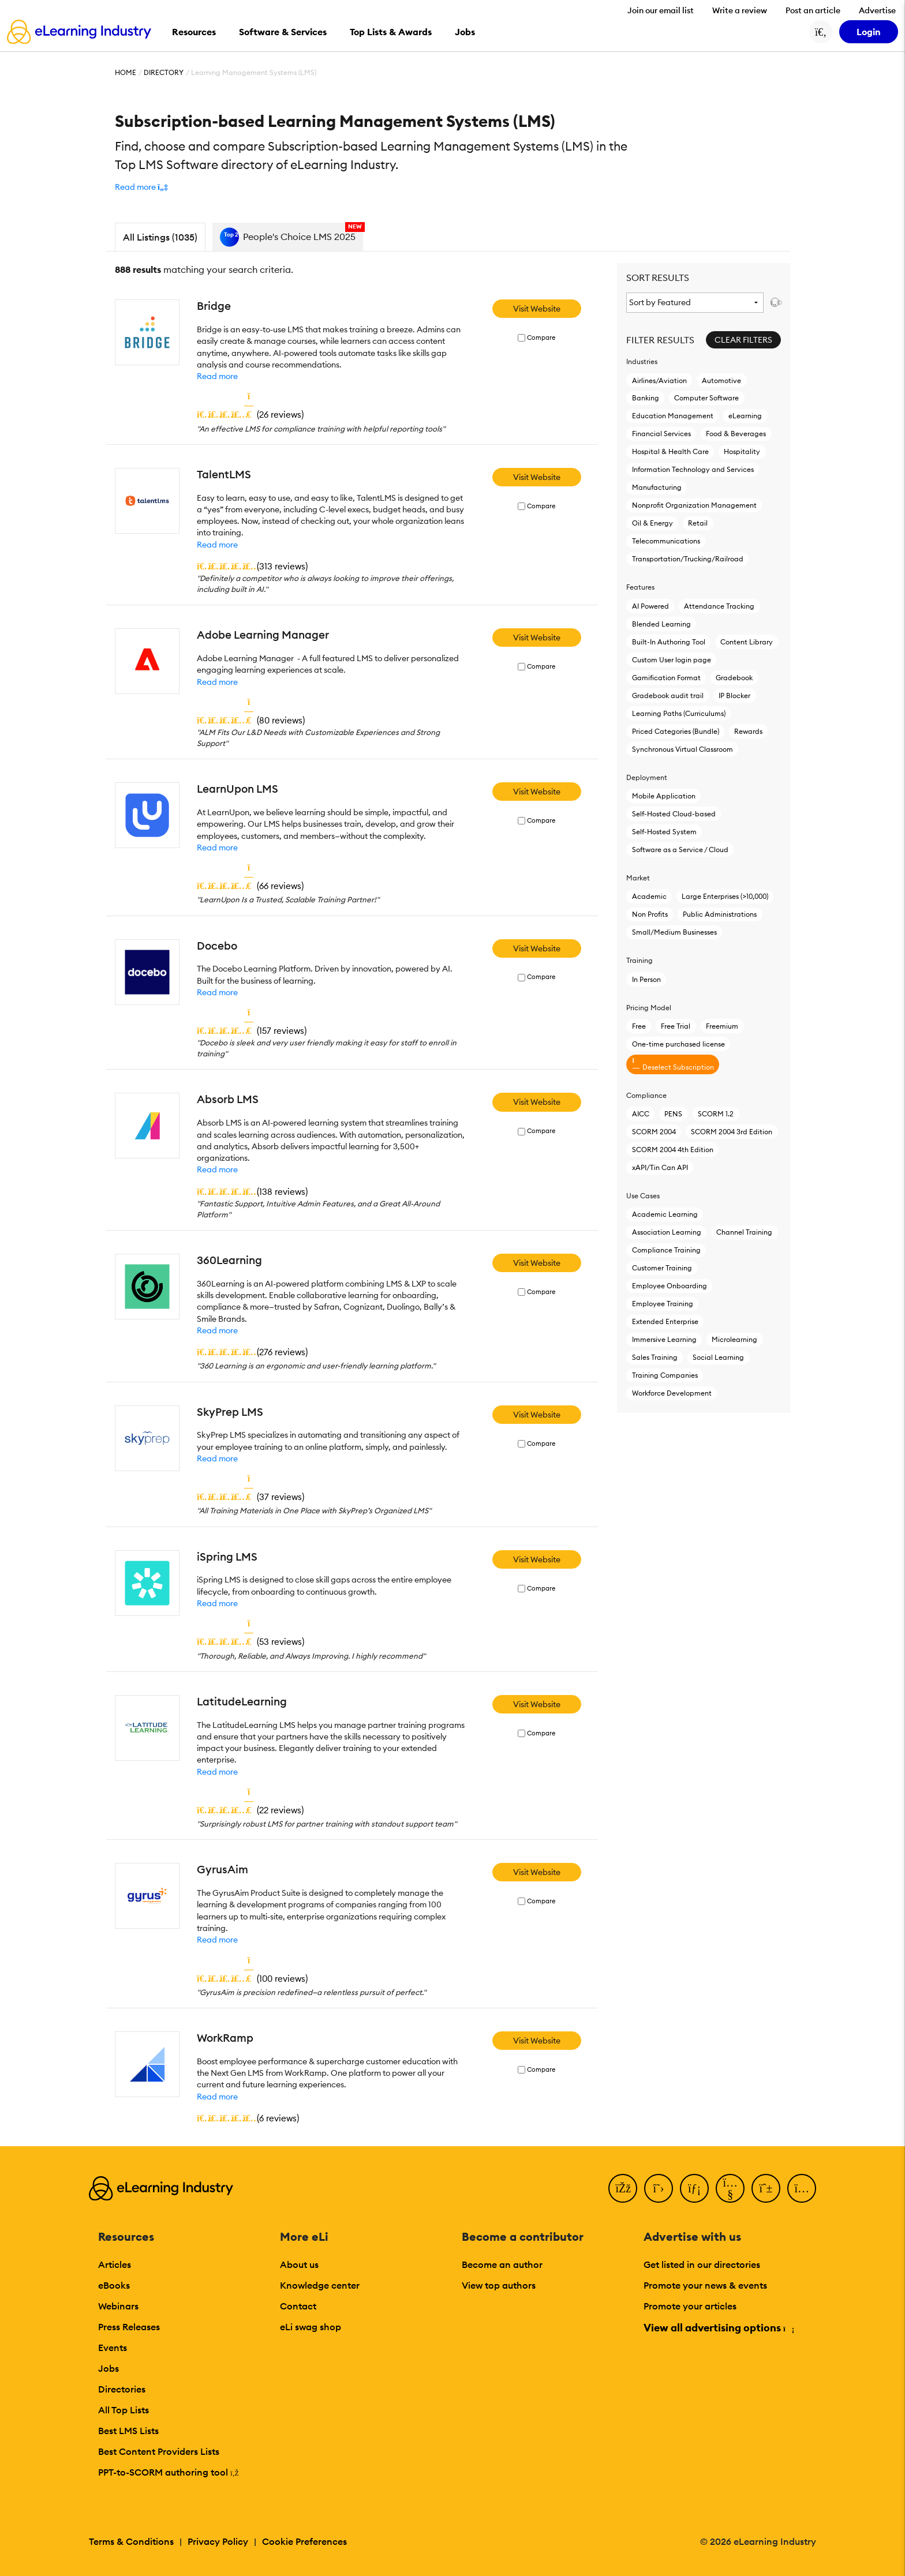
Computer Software (706, 397)
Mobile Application (663, 796)
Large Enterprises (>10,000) (725, 896)
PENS (673, 1113)
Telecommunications (666, 541)
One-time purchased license (678, 1044)
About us (299, 2264)
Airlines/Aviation (659, 380)
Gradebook (734, 677)
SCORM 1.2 (716, 1113)
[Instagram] (801, 2188)
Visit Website (536, 308)
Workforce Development (672, 1393)
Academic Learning (665, 1214)
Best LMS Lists (128, 2430)
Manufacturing (657, 487)
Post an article (813, 10)
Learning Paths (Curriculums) (679, 713)
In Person (646, 979)
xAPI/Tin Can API (660, 1167)
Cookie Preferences (304, 2541)
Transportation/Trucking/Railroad (687, 558)
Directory (164, 72)
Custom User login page (671, 659)
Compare (541, 338)
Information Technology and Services (693, 469)
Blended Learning (661, 624)
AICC (640, 1113)
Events (112, 2347)
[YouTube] (730, 2188)
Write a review (739, 10)
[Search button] (820, 31)
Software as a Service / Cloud (680, 849)
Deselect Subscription (673, 1064)
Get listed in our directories (702, 2264)
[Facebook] (622, 2188)
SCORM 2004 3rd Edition (731, 1131)
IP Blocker (734, 695)
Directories (121, 2389)
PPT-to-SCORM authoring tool (168, 2472)
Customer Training (662, 1267)
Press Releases (129, 2327)
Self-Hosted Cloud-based (674, 813)
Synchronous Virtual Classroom (682, 749)
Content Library (746, 642)
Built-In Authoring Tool (668, 642)
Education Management (672, 415)
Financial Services (661, 433)
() (250, 414)
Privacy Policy (218, 2541)
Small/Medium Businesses (674, 932)
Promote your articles (690, 2306)
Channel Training (744, 1232)
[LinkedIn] (694, 2188)
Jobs (108, 2368)
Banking (645, 397)
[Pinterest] (765, 2188)
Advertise (877, 10)
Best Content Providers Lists (158, 2451)
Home (125, 72)
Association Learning (666, 1232)
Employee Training (662, 1303)
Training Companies (665, 1375)
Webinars (118, 2306)
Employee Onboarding (669, 1285)
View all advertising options (718, 2327)
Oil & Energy (652, 523)
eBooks (114, 2285)
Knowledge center (320, 2285)
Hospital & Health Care (670, 451)
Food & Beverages (736, 433)
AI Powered (650, 606)
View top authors (499, 2285)
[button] (141, 187)
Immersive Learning (664, 1339)
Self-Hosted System (664, 831)
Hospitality (742, 451)
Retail (698, 523)
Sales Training (655, 1357)
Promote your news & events (705, 2285)
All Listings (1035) (160, 237)
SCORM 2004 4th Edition (672, 1149)
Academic (649, 896)
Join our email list (660, 10)
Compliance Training (666, 1250)
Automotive (721, 380)
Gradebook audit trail (668, 695)
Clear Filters (743, 340)
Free (639, 1026)
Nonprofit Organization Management (694, 505)
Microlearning (734, 1339)
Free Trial (675, 1026)
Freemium (722, 1026)
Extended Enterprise (665, 1321)
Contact (298, 2306)
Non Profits (650, 914)
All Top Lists (123, 2410)
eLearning (745, 415)
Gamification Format (666, 677)
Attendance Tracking (719, 606)
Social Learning (718, 1357)
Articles (114, 2264)
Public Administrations (720, 914)
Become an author (502, 2264)
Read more (217, 376)
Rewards (748, 731)
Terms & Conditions (131, 2541)
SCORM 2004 (654, 1131)
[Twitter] (658, 2188)
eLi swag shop (310, 2327)
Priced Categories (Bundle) (675, 731)
